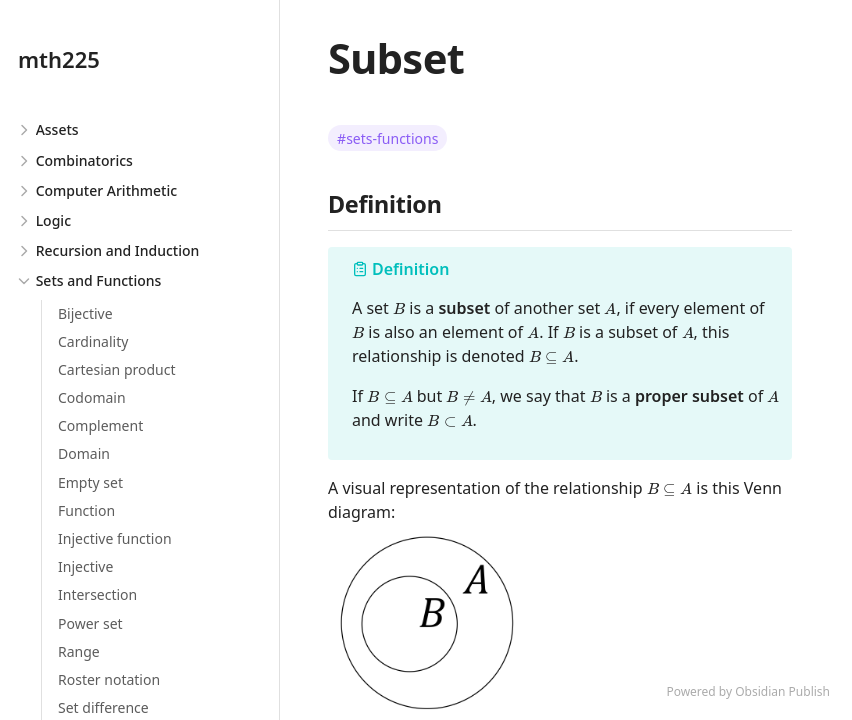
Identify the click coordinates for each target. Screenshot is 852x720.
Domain (84, 453)
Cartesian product (117, 369)
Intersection (97, 594)
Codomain (92, 397)
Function (86, 510)
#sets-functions (387, 138)
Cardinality (93, 341)
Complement (100, 425)
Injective (85, 566)
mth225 (59, 59)
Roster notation (109, 679)
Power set (90, 623)
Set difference (103, 707)
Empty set (90, 482)
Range (79, 651)
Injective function (115, 538)
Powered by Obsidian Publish (748, 691)
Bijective (85, 313)
